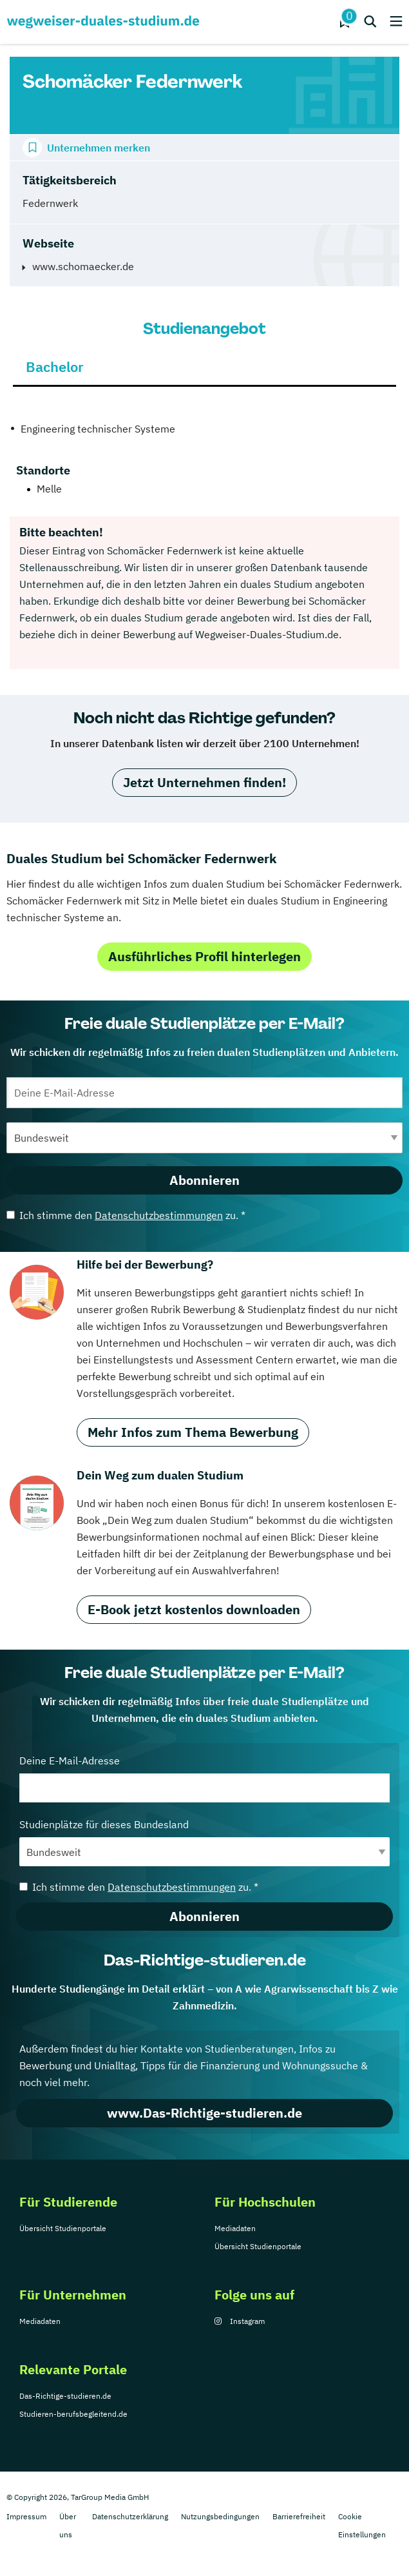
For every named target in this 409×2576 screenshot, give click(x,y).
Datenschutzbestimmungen (159, 1215)
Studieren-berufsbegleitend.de (73, 2414)
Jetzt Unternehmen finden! (204, 782)
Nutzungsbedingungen (220, 2516)
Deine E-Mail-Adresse (204, 1778)
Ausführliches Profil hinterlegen (204, 956)
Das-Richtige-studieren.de (65, 2396)
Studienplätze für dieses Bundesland (204, 1842)
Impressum (26, 2516)
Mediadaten (235, 2228)
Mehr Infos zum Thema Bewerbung (193, 1432)
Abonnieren (204, 1180)
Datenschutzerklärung (130, 2516)
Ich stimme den (125, 1215)
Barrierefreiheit (298, 2516)
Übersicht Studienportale (62, 2228)
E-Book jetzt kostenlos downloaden (194, 1609)
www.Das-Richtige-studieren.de (204, 2113)
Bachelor (55, 366)
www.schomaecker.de (83, 266)
